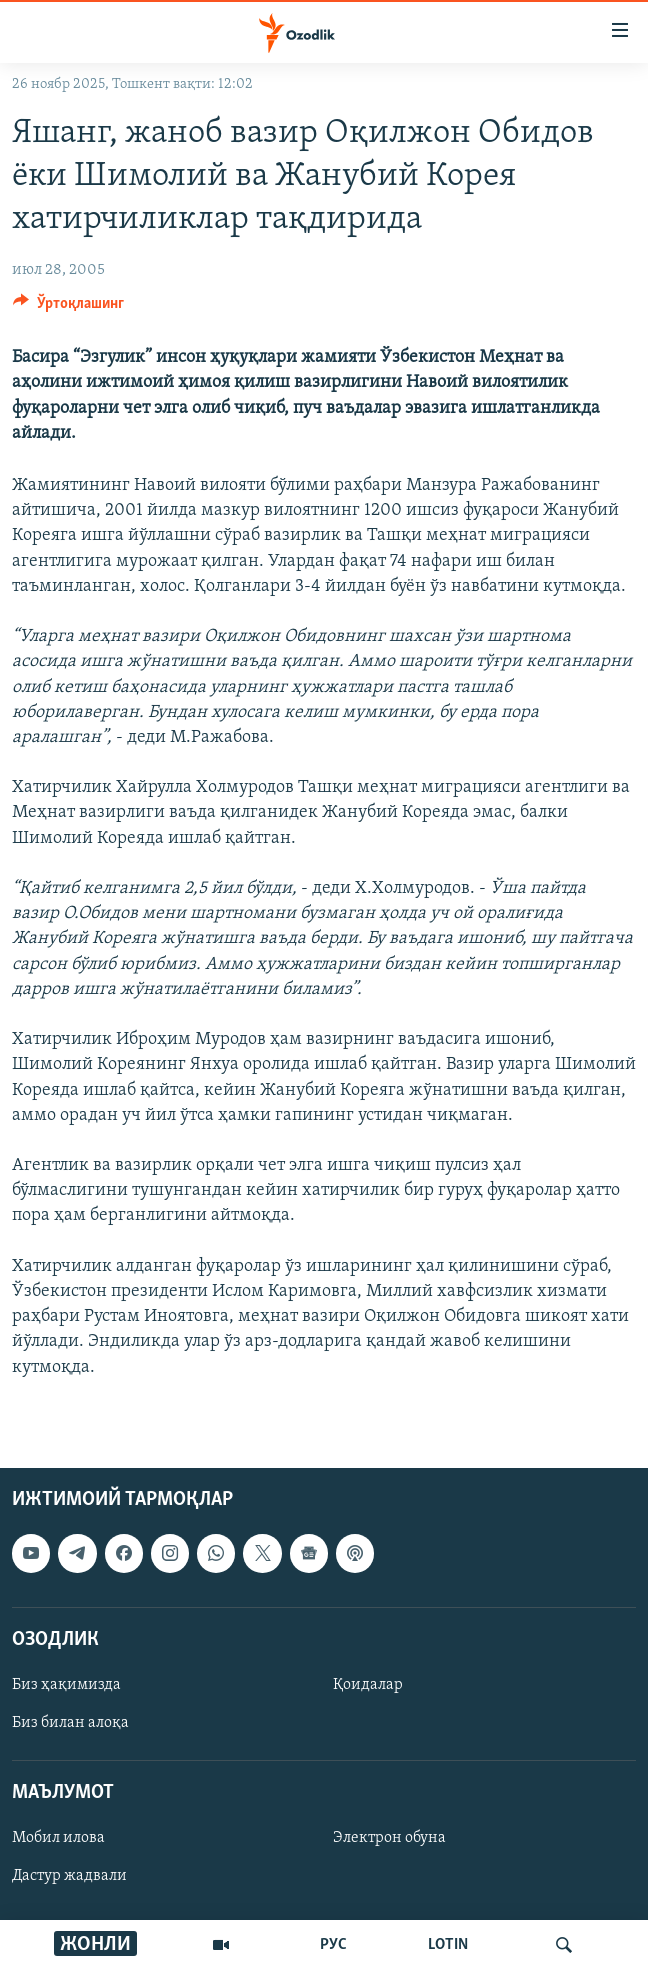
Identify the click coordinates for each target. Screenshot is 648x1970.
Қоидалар (368, 1685)
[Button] (68, 308)
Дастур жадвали (69, 1876)
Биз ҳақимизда (66, 1685)
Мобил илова (58, 1838)
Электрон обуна (389, 1838)
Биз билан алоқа (70, 1723)
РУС (333, 1945)
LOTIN (448, 1945)
